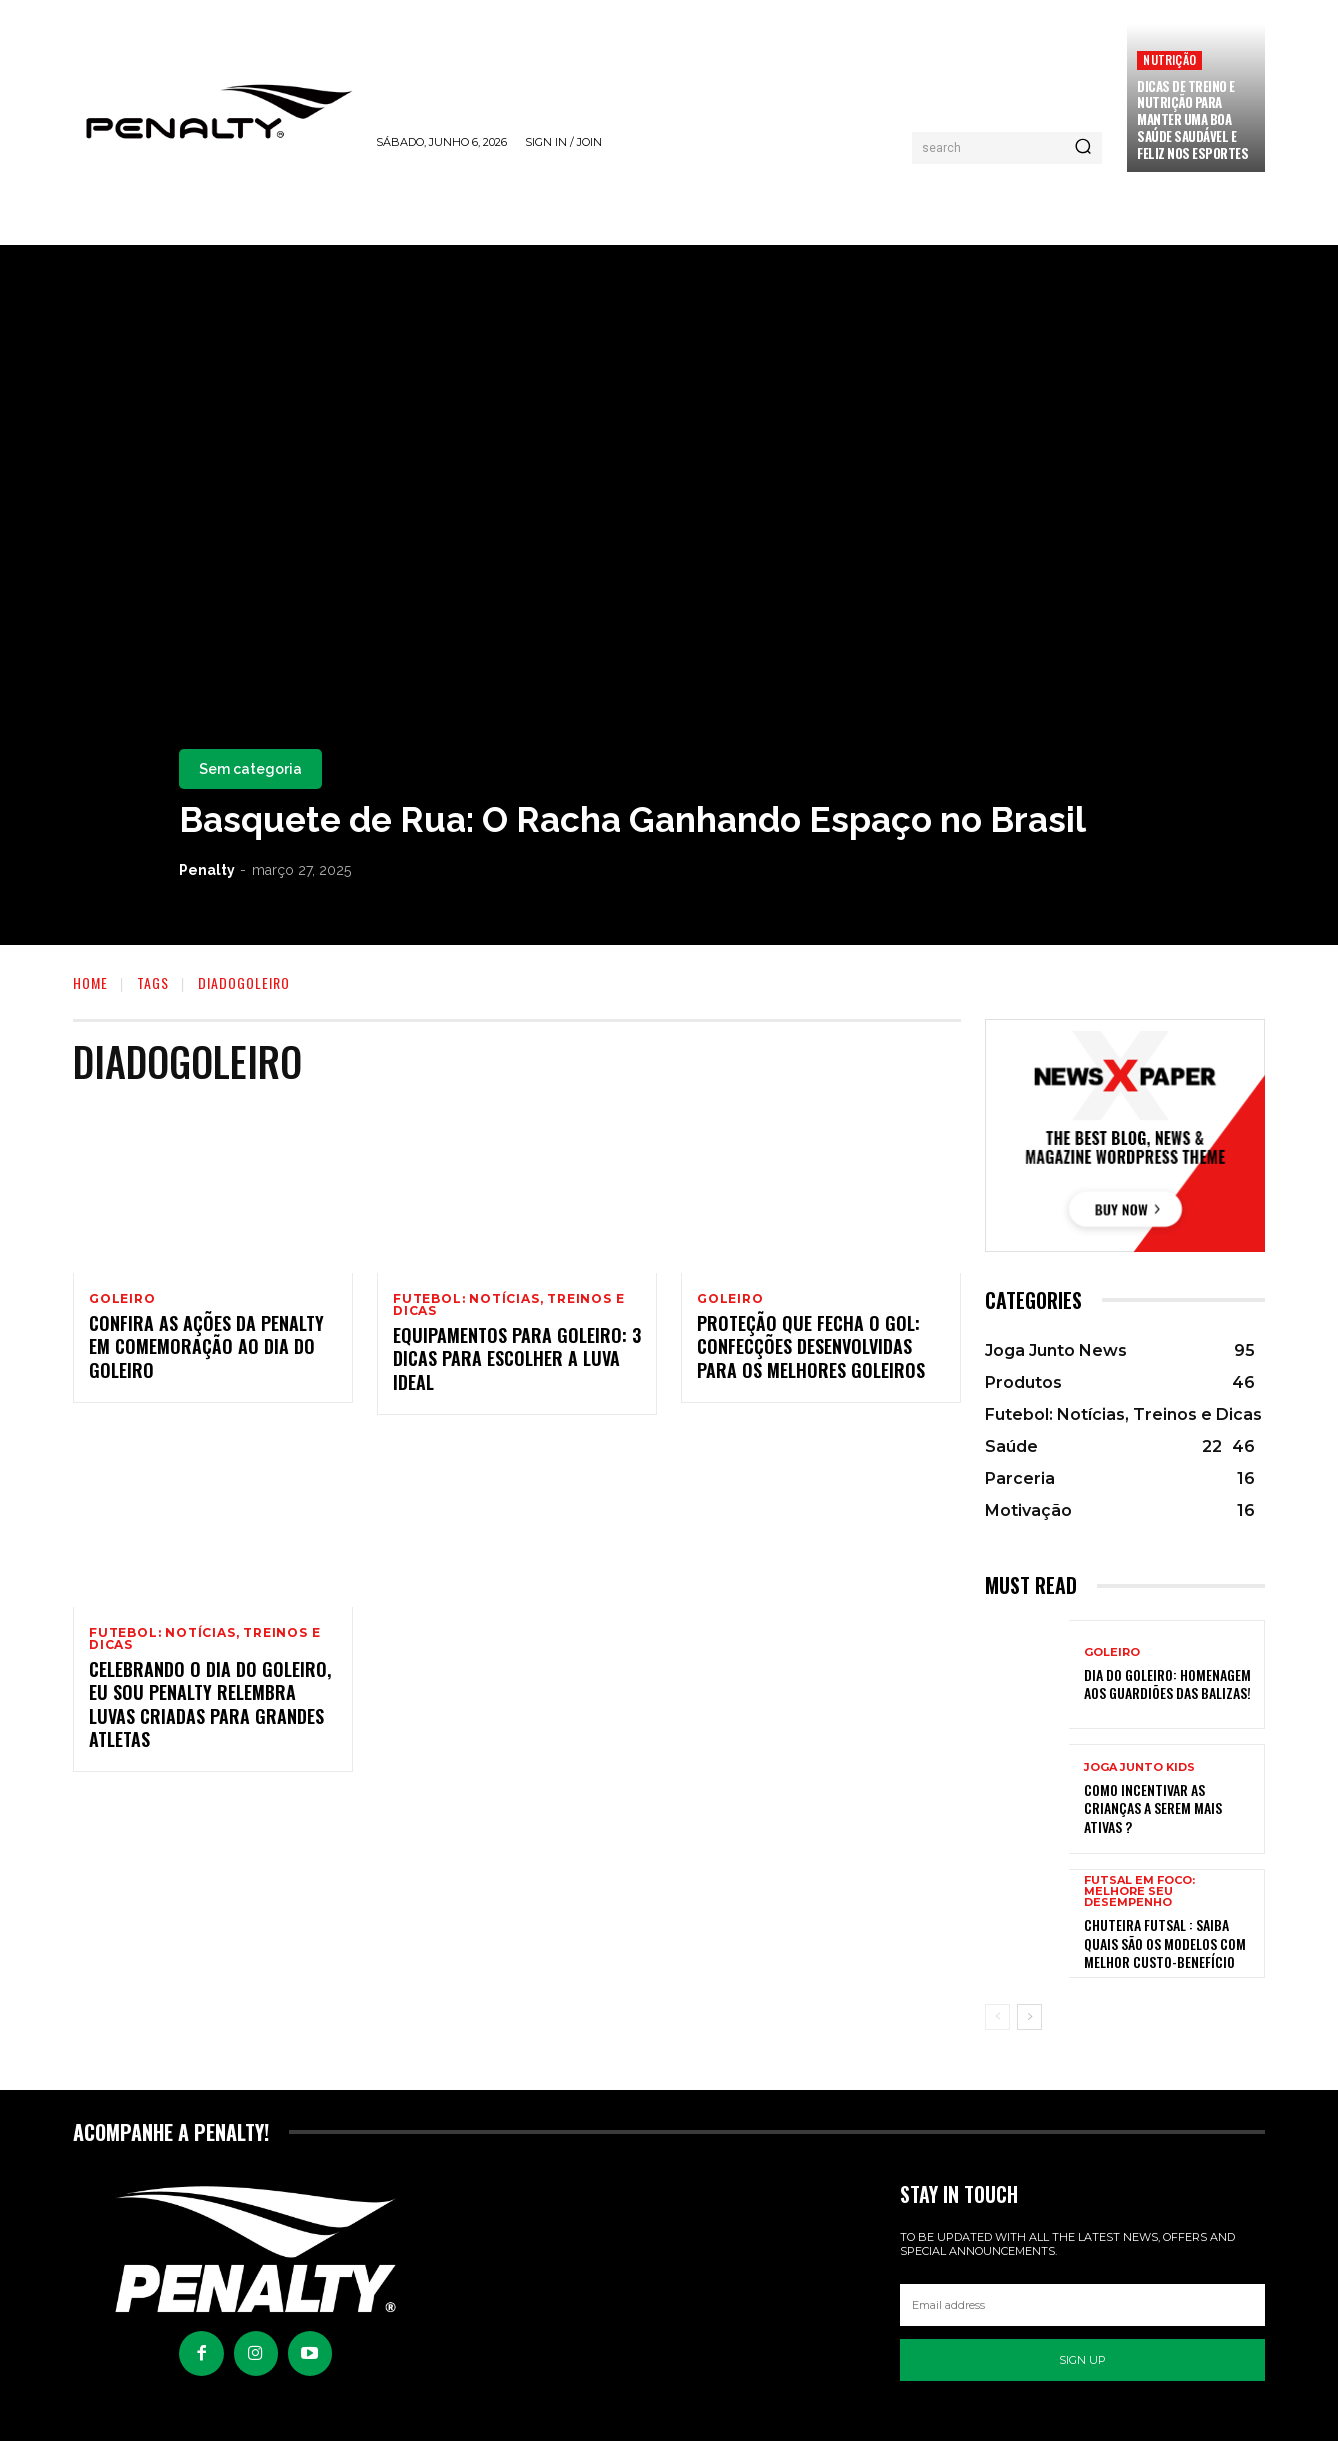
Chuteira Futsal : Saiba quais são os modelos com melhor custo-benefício (1165, 1942)
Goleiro (122, 1299)
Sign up (1082, 2360)
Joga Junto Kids (1139, 1767)
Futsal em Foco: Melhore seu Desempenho (1139, 1891)
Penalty (207, 870)
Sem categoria (250, 769)
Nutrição (1169, 59)
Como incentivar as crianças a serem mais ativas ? (1153, 1807)
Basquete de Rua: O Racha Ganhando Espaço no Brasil (632, 819)
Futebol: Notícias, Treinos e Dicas (508, 1305)
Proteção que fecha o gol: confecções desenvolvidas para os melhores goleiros (811, 1349)
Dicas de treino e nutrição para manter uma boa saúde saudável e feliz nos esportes (1192, 120)
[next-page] (1029, 2017)
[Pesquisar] (1083, 148)
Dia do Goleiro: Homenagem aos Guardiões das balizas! (1167, 1683)
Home (90, 982)
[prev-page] (997, 2017)
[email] (1082, 2305)
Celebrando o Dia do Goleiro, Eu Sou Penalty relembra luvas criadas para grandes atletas (210, 1710)
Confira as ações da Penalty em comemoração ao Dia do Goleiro (206, 1349)
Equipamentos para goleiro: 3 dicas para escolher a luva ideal (517, 1361)
